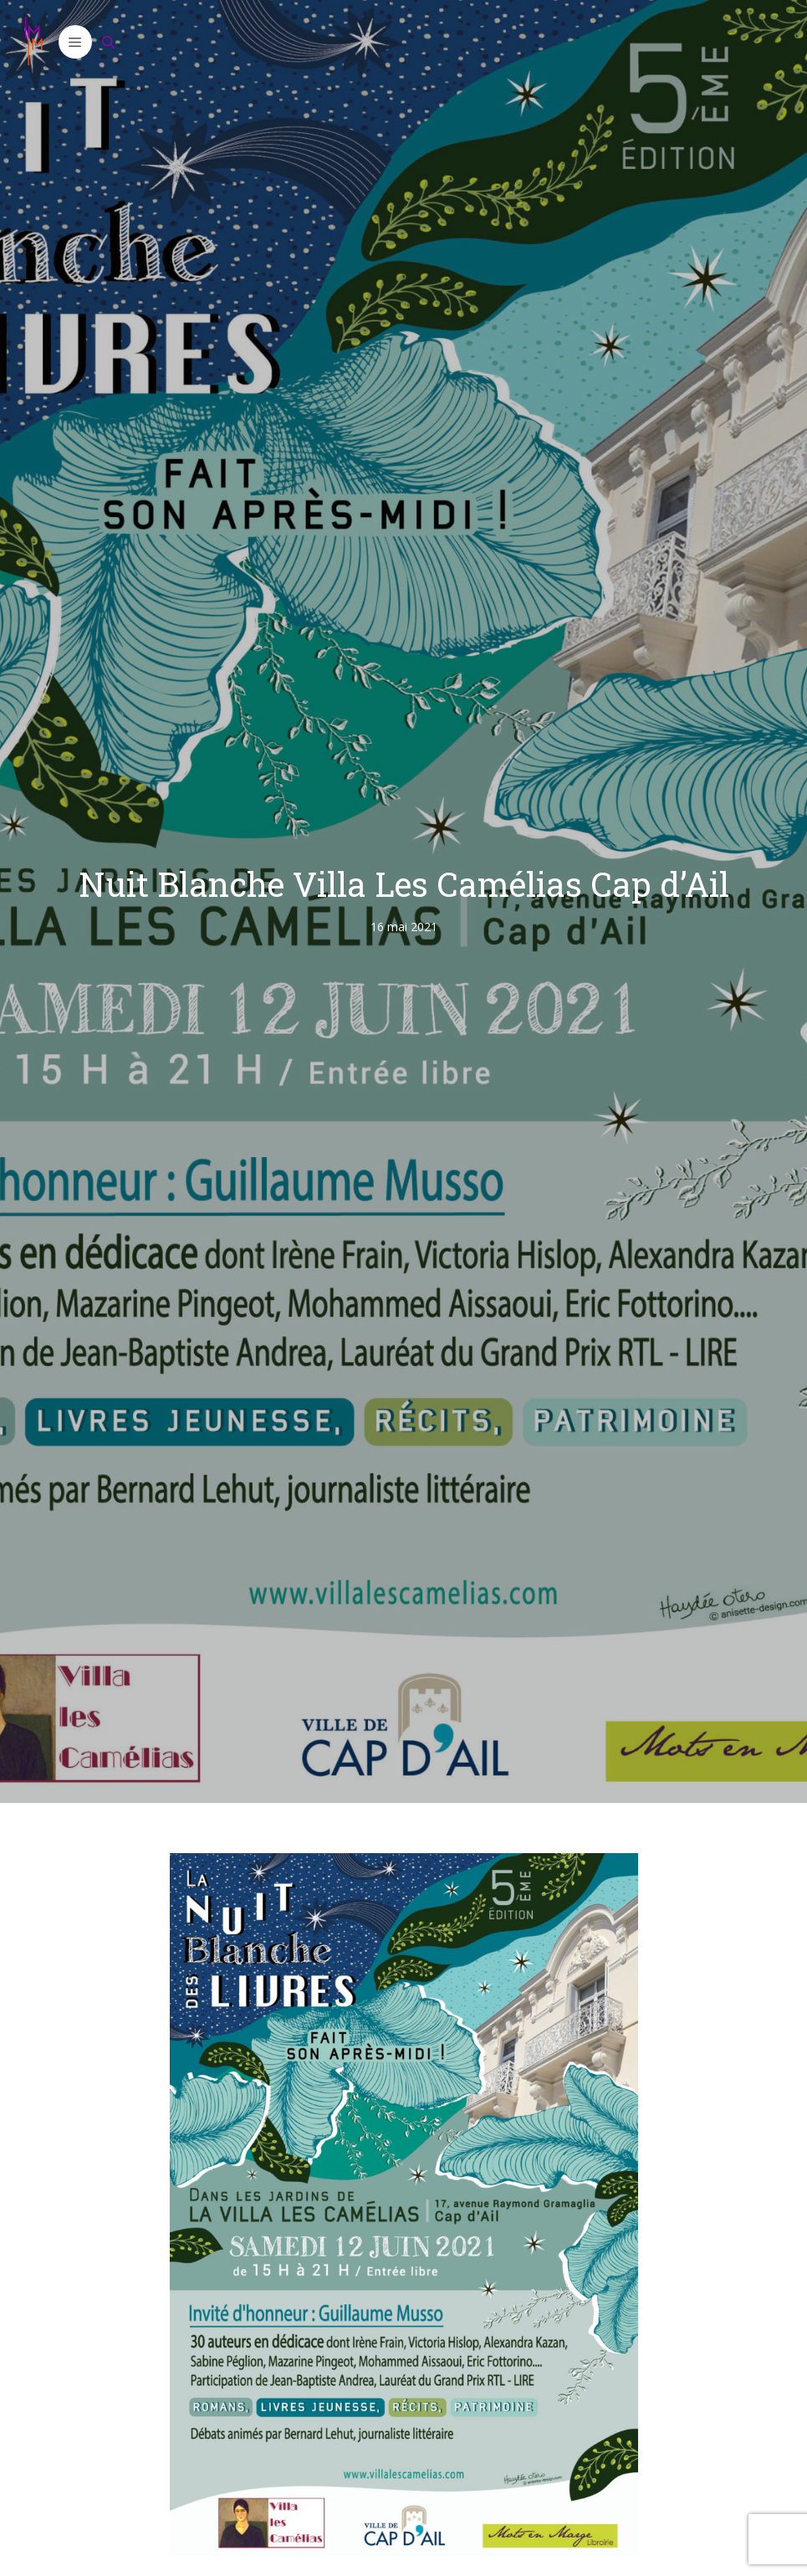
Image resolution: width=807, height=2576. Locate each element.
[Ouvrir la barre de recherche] (108, 42)
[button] (75, 42)
